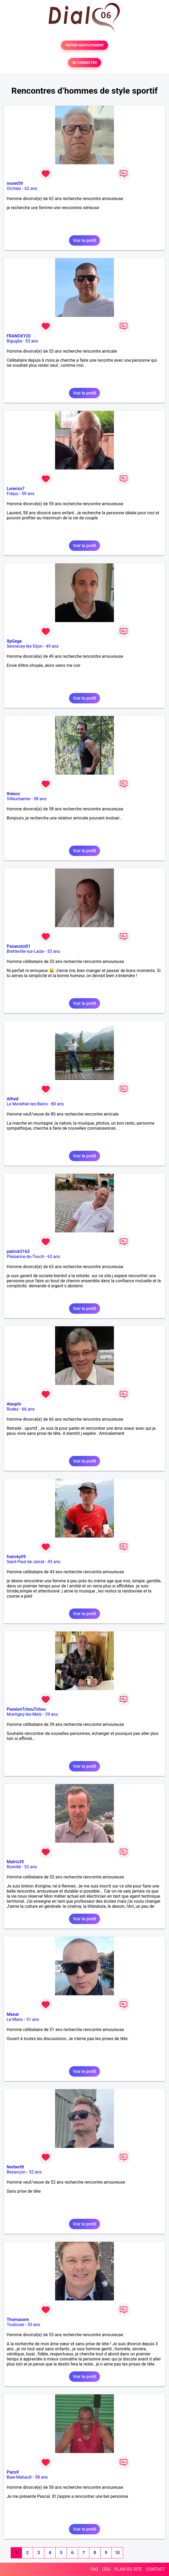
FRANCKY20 (18, 336)
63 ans (53, 1256)
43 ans (54, 1561)
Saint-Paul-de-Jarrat (25, 1561)
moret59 (15, 183)
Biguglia (14, 341)
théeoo (13, 793)
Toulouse (15, 2324)
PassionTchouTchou (26, 1709)
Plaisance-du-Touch (25, 1256)
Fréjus (12, 493)
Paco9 (13, 2472)
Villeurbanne (18, 798)
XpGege (14, 641)
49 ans (52, 646)
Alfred (12, 1098)
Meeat (13, 2014)
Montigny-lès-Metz (24, 1714)
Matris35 (15, 1861)
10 (117, 2552)
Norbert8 (15, 2166)
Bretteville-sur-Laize (25, 951)
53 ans (31, 341)
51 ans (32, 2019)
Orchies (14, 188)
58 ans (40, 798)
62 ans (30, 188)
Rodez (12, 1409)
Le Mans (15, 2019)
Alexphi (14, 1404)
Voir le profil (84, 240)
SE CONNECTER (84, 63)
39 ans (51, 1714)
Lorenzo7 (16, 488)
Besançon (16, 2172)
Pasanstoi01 (18, 946)
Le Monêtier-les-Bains (27, 1103)
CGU (106, 2569)
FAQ (94, 2569)
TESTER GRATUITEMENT (84, 45)
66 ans (28, 1409)
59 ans (28, 493)
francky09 (16, 1556)
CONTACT (155, 2569)
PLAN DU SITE (128, 2569)
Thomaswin (18, 2319)
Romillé (14, 1866)
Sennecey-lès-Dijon (25, 646)
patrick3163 (18, 1251)
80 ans (57, 1103)
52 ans (30, 1866)
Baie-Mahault (19, 2477)
